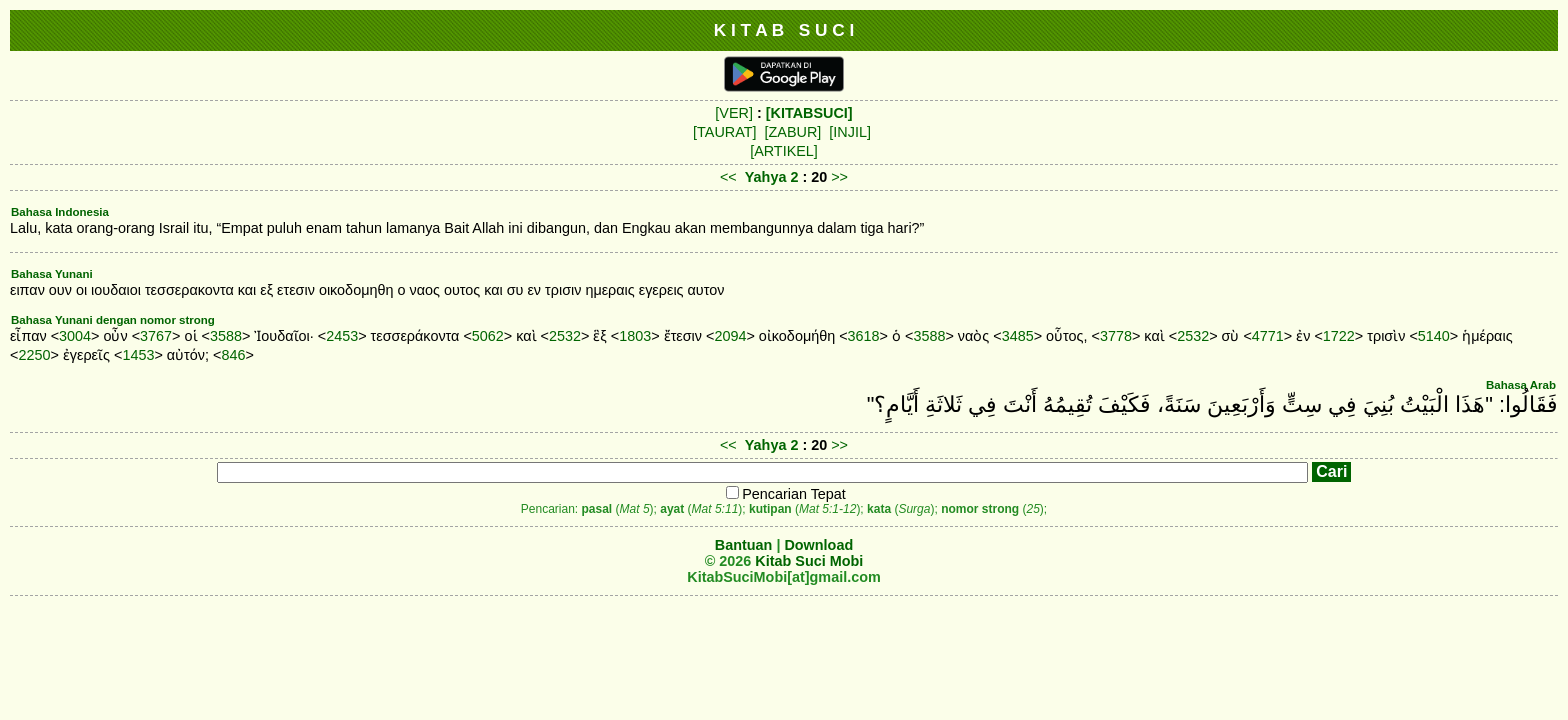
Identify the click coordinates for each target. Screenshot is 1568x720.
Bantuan (744, 545)
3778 (1116, 336)
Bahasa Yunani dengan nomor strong (113, 320)
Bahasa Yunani (52, 274)
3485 (1018, 336)
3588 (226, 336)
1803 (635, 336)
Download (818, 545)
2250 (34, 355)
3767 (156, 336)
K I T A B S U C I (784, 30)
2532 (565, 336)
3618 (864, 336)
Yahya (766, 177)
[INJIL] (850, 132)
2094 (730, 336)
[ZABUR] (793, 132)
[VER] (734, 113)
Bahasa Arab (1521, 385)
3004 (75, 336)
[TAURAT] (724, 132)
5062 (488, 336)
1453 (138, 355)
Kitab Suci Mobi (809, 561)
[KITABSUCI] (809, 113)
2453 (342, 336)
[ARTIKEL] (784, 151)
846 (233, 355)
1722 (1339, 336)
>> (839, 177)
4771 (1268, 336)
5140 (1434, 336)
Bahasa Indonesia (60, 212)
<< (728, 177)
